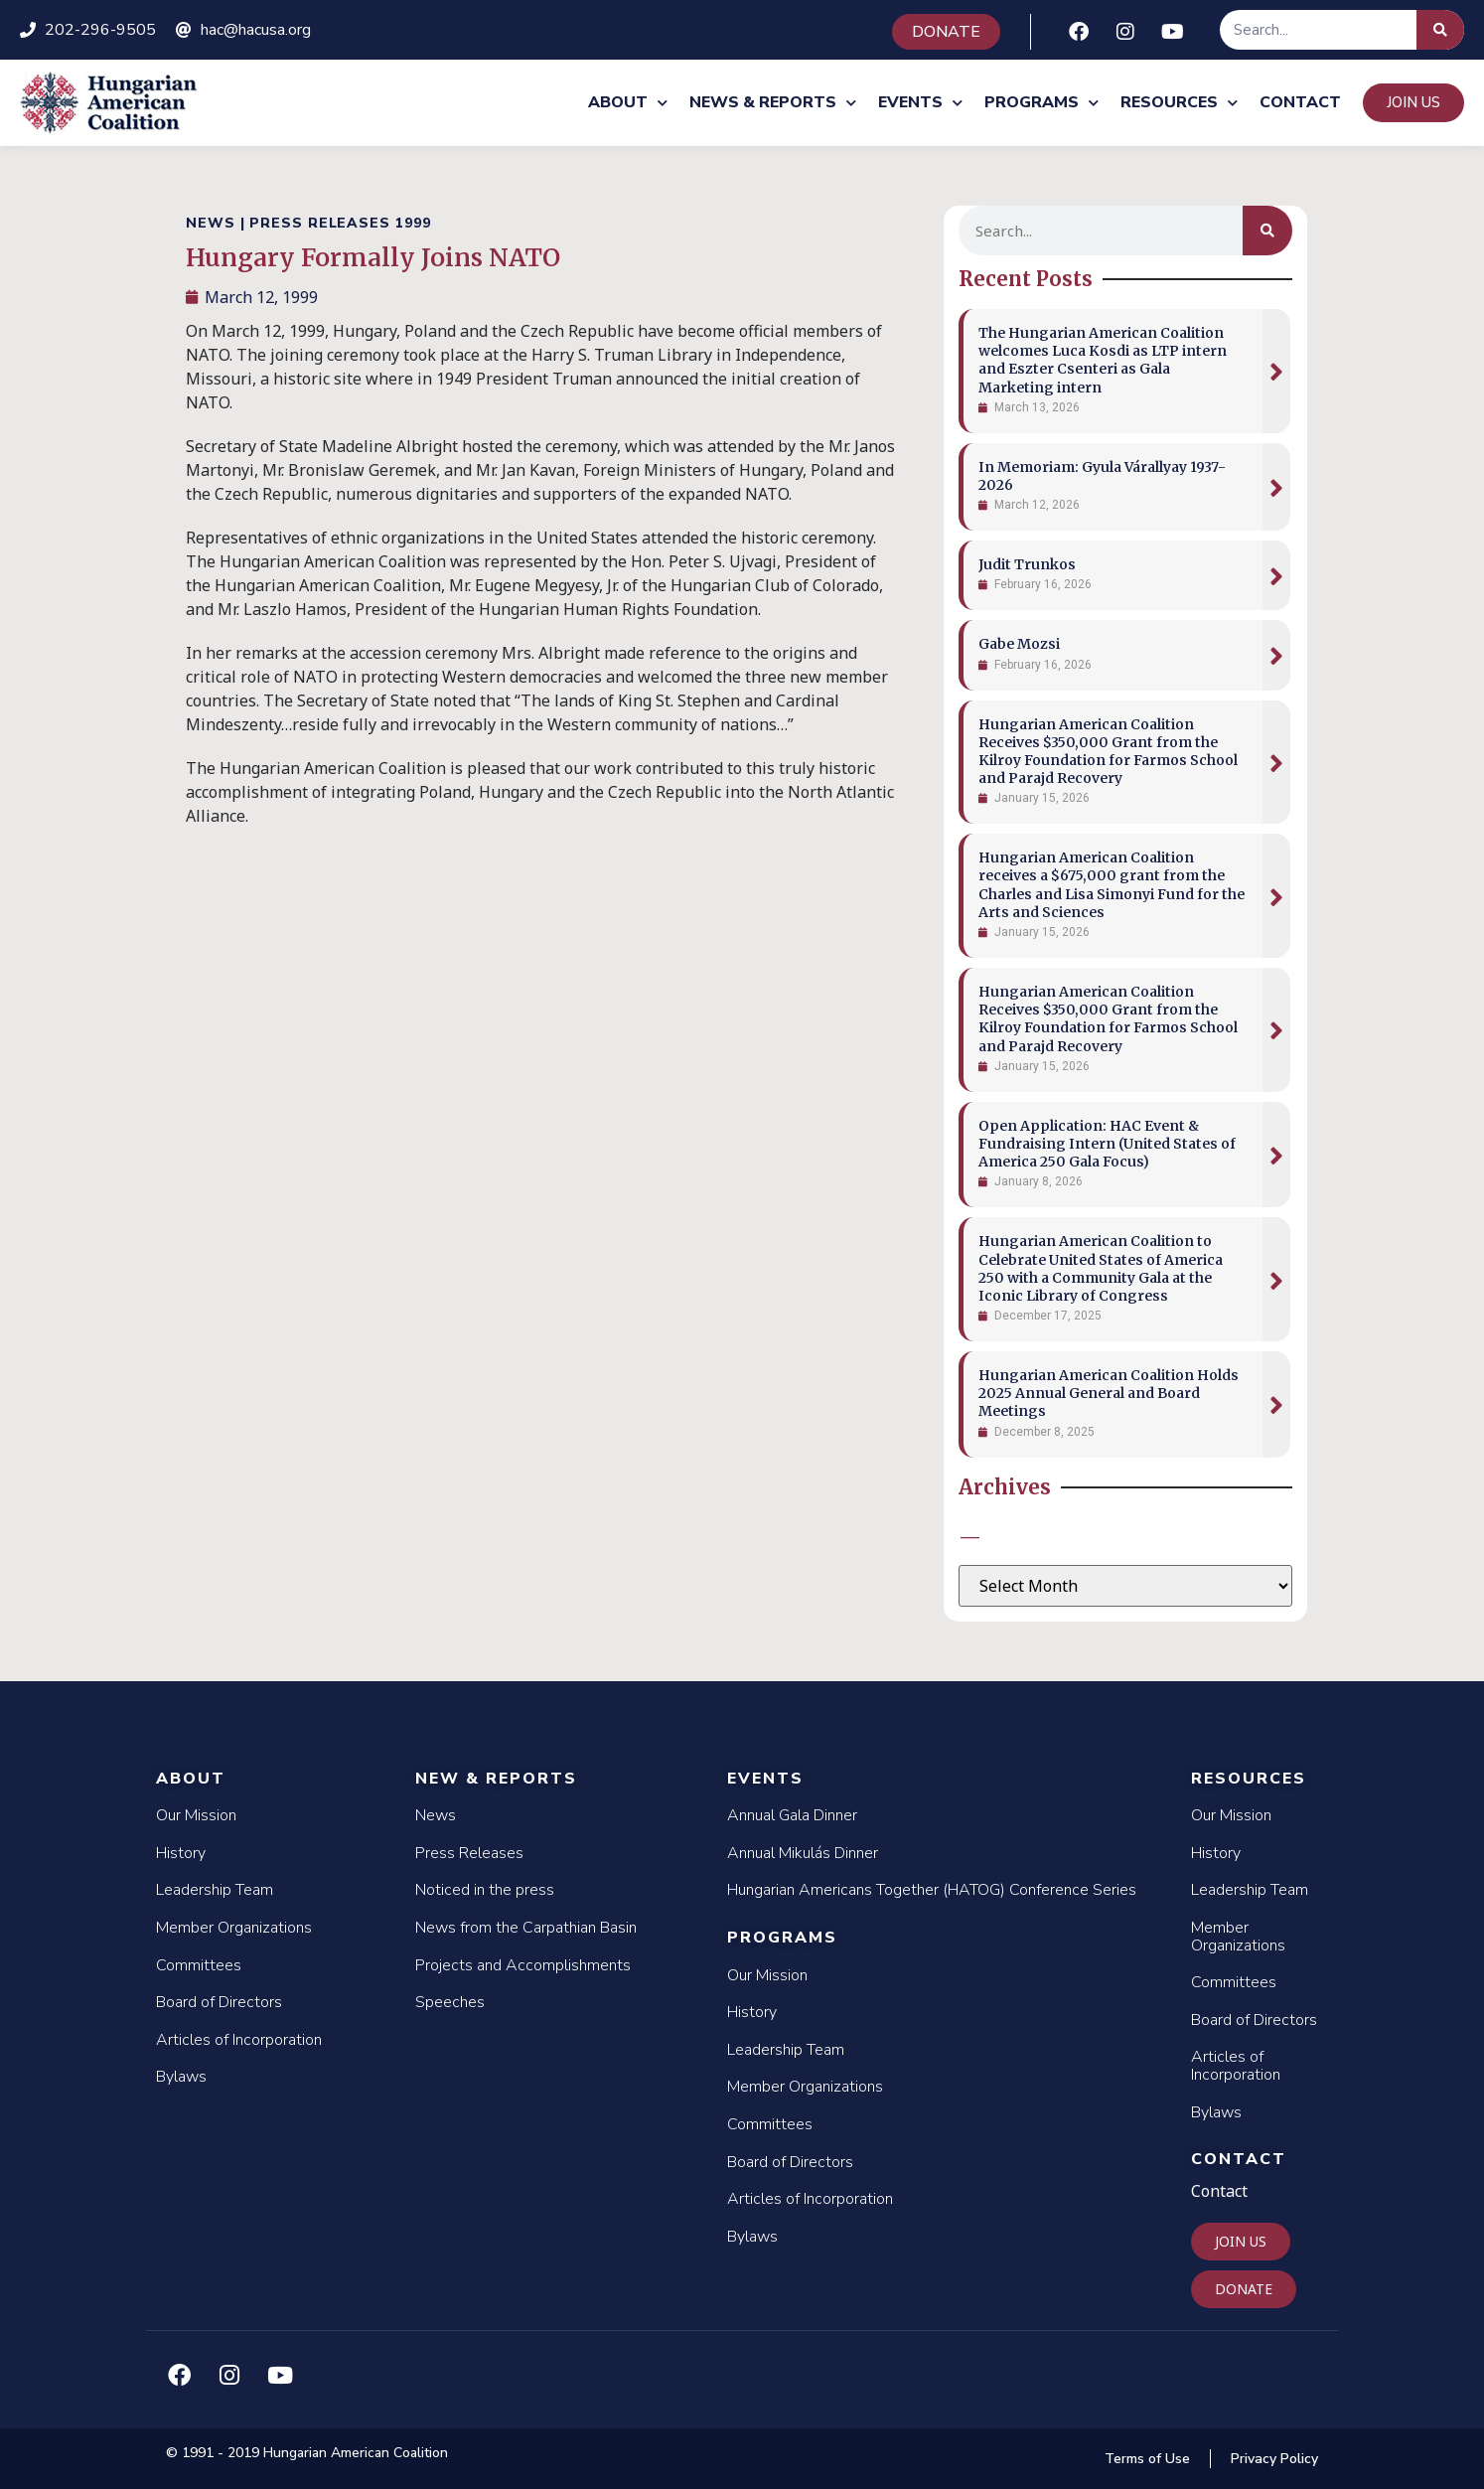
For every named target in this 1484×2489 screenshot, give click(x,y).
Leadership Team (214, 1890)
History (181, 1853)
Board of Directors (219, 2002)
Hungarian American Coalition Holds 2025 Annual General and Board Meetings (1108, 1393)
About (628, 102)
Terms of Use (1147, 2458)
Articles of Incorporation (239, 2040)
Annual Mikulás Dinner (802, 1853)
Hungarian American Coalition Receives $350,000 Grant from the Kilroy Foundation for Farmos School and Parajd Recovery (1108, 751)
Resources (1179, 102)
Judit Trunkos (1027, 564)
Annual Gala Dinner (792, 1815)
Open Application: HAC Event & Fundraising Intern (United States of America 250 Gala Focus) (1107, 1143)
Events (920, 102)
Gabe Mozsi (1019, 644)
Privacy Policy (1274, 2458)
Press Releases (469, 1853)
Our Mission (196, 1815)
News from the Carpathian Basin (526, 1928)
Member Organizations (234, 1928)
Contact (1300, 102)
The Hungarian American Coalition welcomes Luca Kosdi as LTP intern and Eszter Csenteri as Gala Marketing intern (1102, 360)
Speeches (450, 2002)
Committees (198, 1965)
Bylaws (181, 2077)
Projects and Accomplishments (523, 1965)
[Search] (1440, 30)
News (435, 1815)
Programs (1041, 102)
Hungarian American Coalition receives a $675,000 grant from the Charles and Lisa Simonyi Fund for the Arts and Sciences (1111, 885)
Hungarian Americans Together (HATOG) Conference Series (931, 1890)
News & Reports (772, 102)
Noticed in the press (484, 1890)
